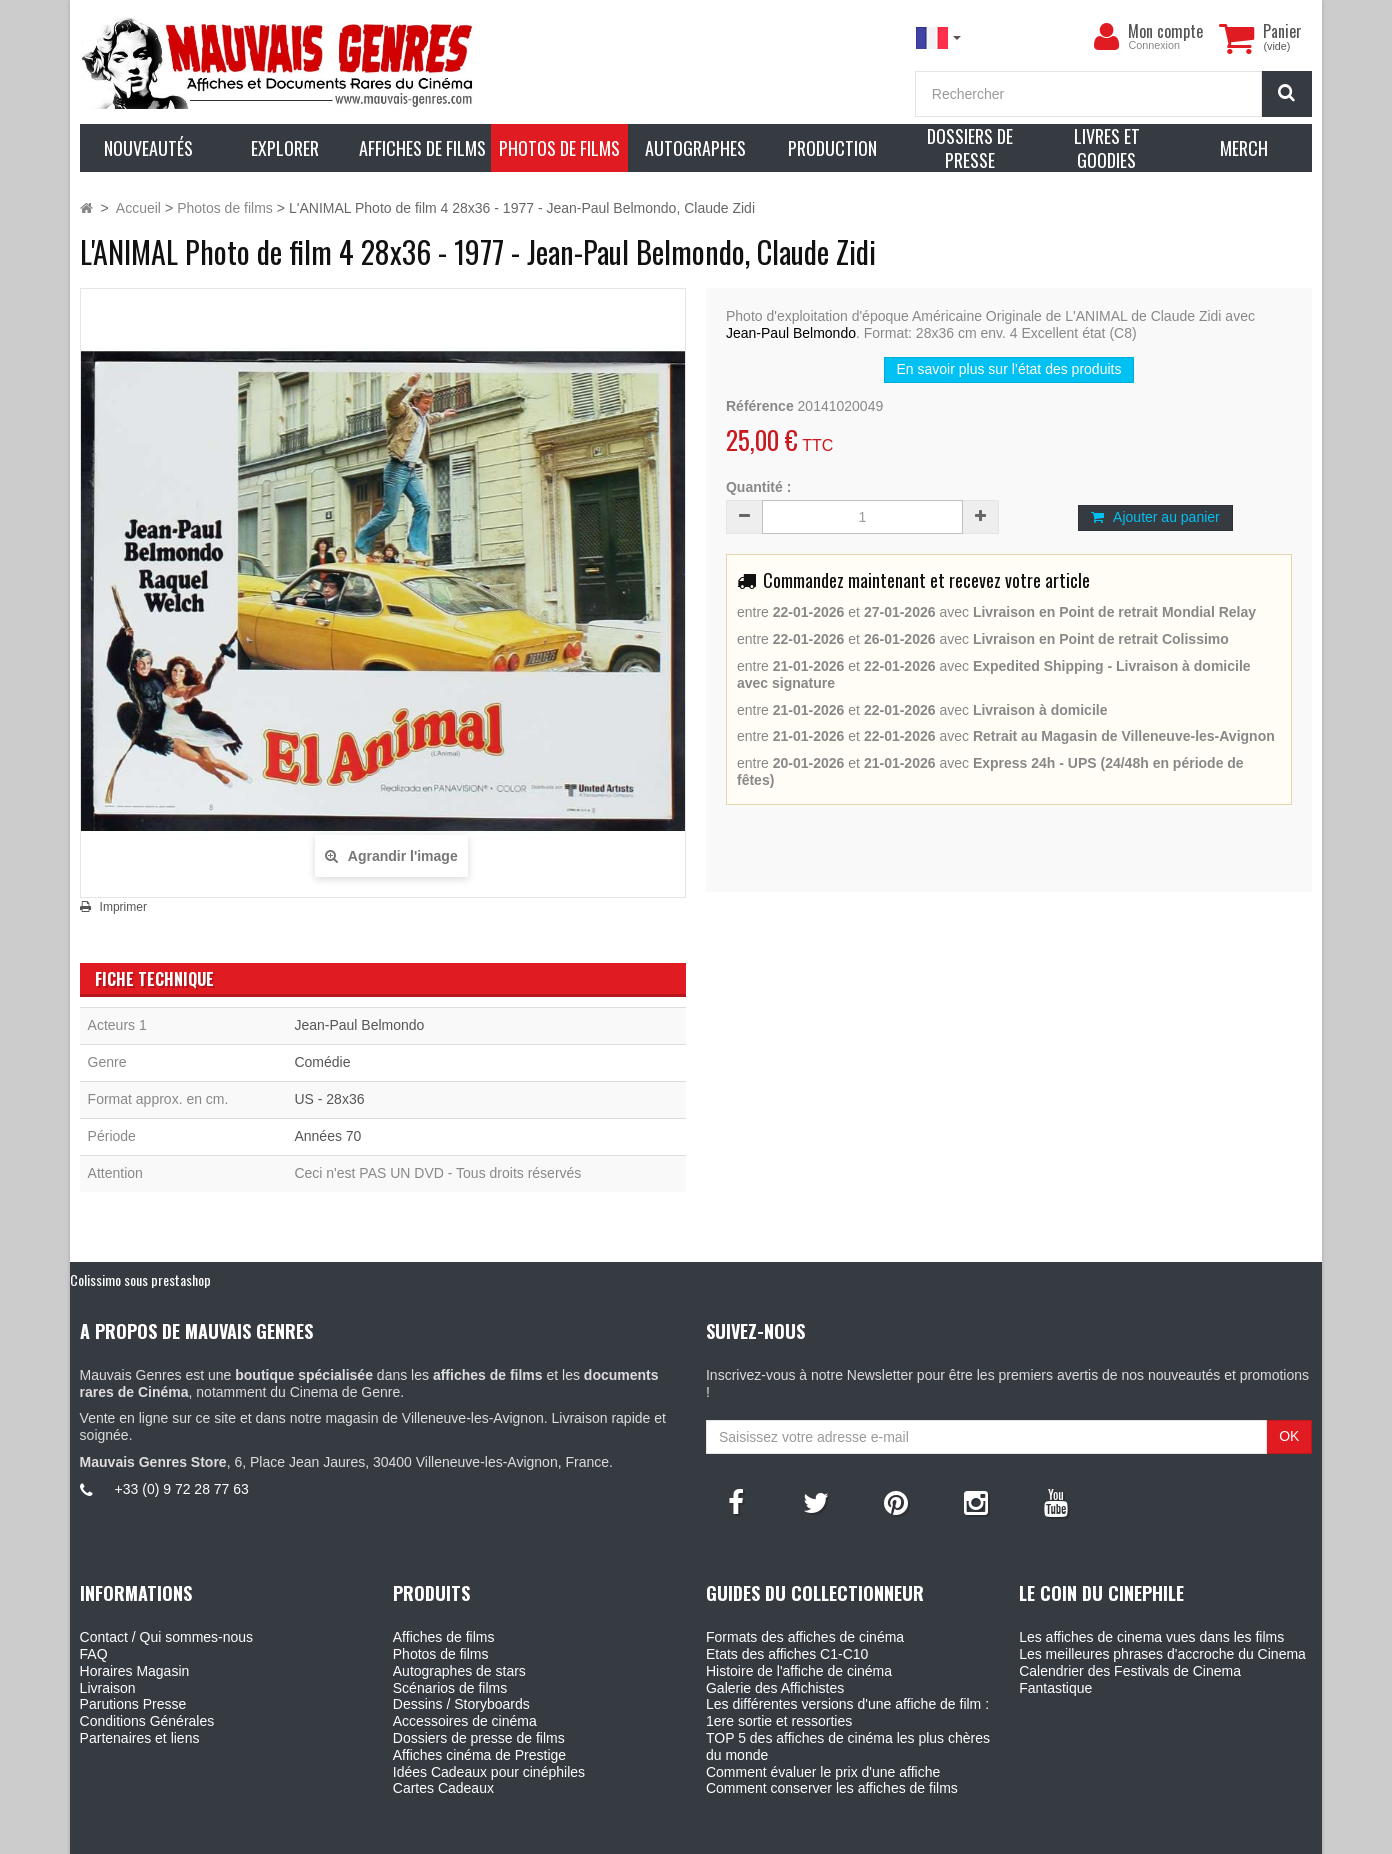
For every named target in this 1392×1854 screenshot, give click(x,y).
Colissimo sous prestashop (140, 1279)
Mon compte (1165, 31)
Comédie (322, 1062)
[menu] (1106, 37)
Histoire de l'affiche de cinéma (799, 1671)
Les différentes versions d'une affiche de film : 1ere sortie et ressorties (847, 1712)
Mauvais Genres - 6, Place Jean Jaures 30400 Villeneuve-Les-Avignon (741, 1835)
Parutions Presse (133, 1704)
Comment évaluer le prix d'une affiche (823, 1772)
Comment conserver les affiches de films (832, 1788)
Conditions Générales (147, 1721)
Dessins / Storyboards (461, 1704)
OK (1289, 1436)
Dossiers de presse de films (479, 1738)
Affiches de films (444, 1637)
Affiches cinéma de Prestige (479, 1755)
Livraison (108, 1688)
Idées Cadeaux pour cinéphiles (489, 1772)
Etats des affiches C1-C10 (787, 1654)
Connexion (1154, 45)
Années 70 (327, 1136)
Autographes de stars (459, 1671)
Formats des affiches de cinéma (805, 1637)
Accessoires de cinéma (465, 1721)
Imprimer (123, 907)
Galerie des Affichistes (775, 1688)
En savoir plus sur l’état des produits (1009, 369)
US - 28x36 (329, 1099)
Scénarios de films (450, 1688)
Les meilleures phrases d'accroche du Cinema (1162, 1654)
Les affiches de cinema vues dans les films (1151, 1637)
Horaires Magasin (135, 1671)
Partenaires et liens (140, 1738)
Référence (760, 406)
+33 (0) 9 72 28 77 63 (182, 1489)
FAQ (94, 1654)
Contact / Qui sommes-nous (167, 1637)
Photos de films (441, 1654)
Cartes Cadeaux (443, 1788)
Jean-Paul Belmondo (791, 333)
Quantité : (758, 487)
